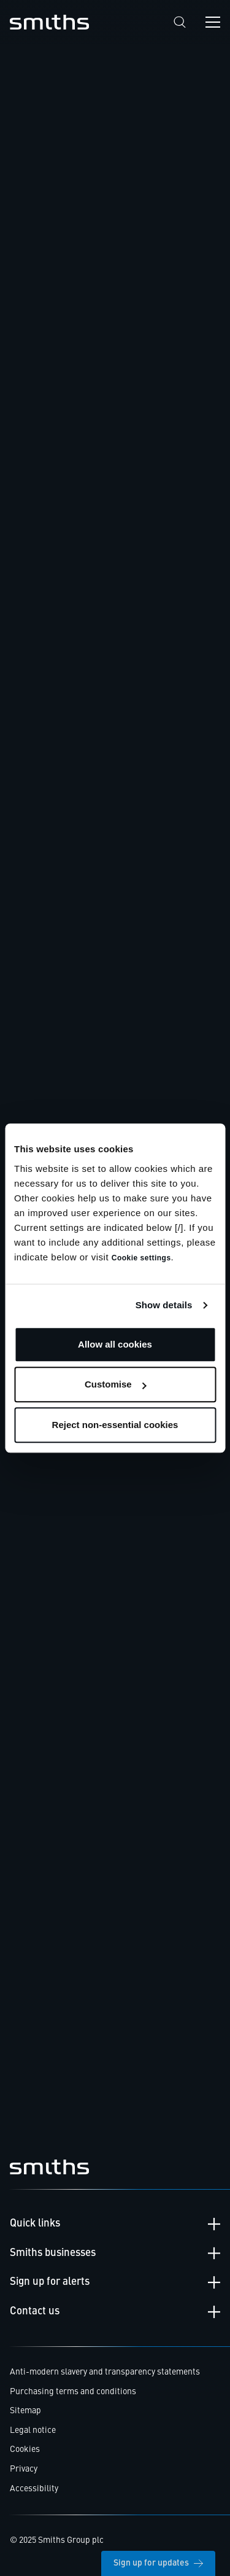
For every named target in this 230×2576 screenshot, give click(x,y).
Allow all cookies (115, 1344)
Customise (116, 1384)
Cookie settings (141, 1258)
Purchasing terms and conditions (73, 2391)
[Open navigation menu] (212, 22)
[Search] (180, 22)
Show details (164, 1305)
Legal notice (33, 2430)
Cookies (25, 2449)
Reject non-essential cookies (115, 1424)
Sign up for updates (158, 2563)
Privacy (23, 2469)
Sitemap (25, 2410)
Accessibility (34, 2488)
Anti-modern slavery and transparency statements (105, 2372)
